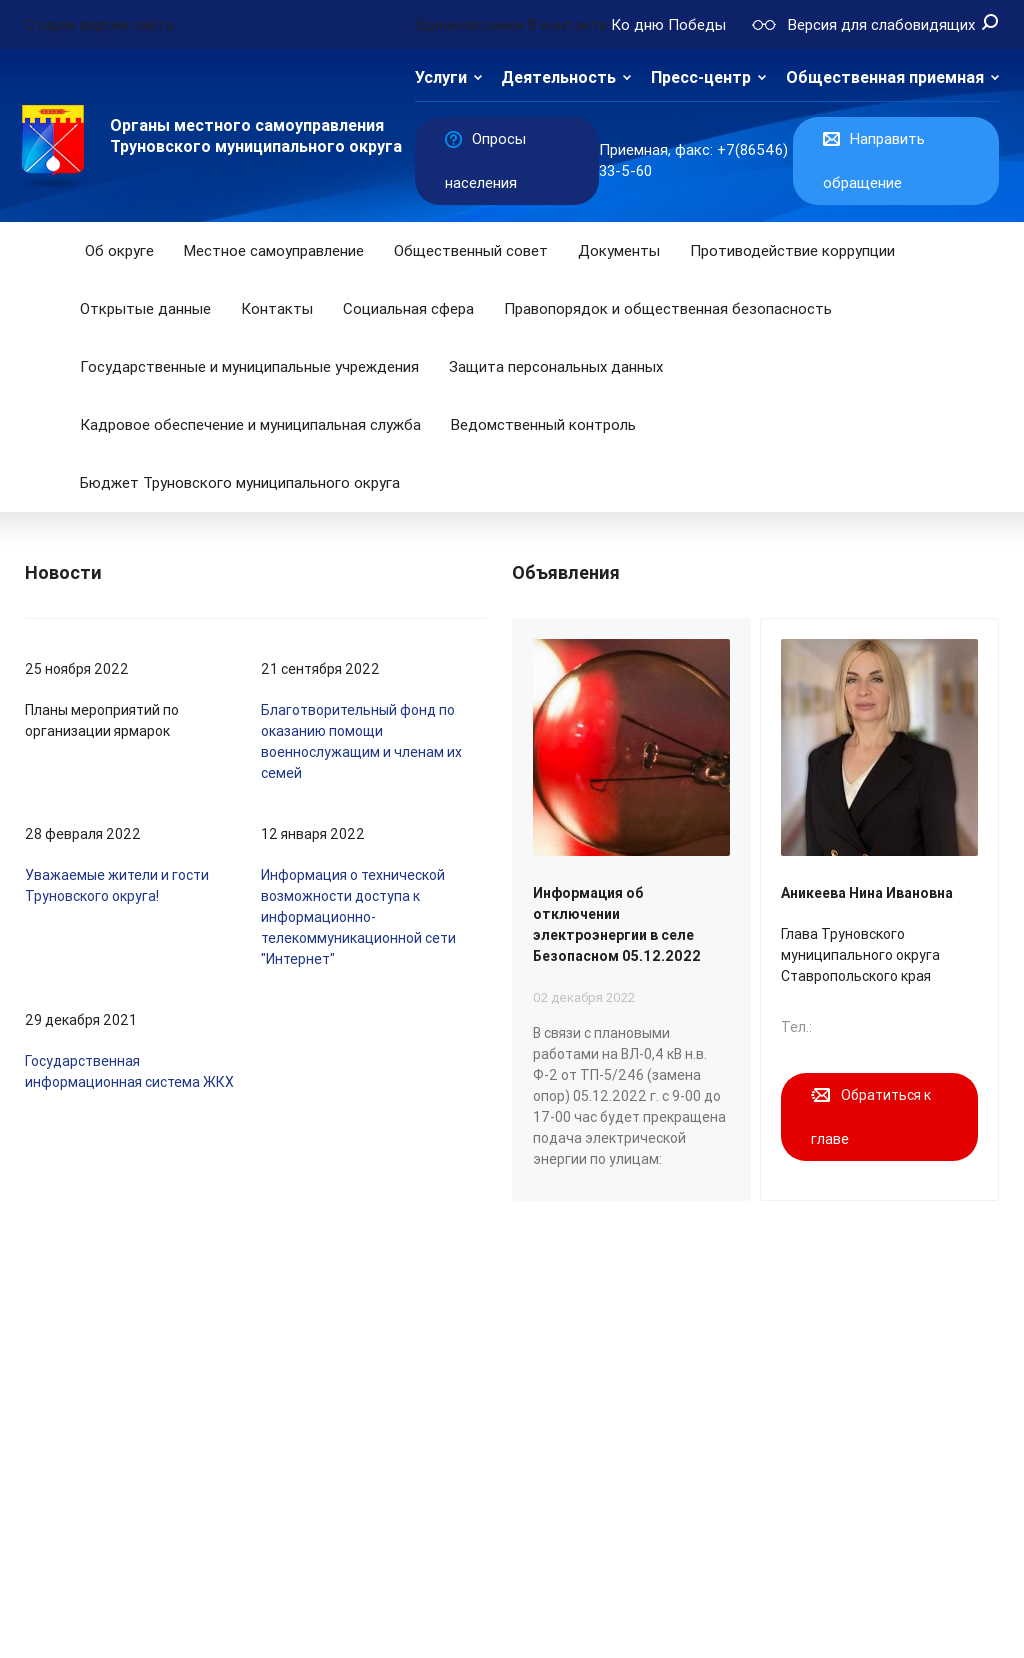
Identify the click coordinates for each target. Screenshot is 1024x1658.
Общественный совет (471, 251)
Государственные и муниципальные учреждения (249, 367)
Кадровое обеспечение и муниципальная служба (250, 425)
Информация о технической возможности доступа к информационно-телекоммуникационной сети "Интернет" (358, 917)
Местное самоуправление (274, 251)
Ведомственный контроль (543, 425)
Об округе (119, 251)
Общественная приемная (885, 77)
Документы (619, 251)
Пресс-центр (701, 77)
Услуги (441, 77)
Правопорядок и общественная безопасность (668, 309)
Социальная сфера (408, 309)
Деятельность (558, 77)
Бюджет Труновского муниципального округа (240, 483)
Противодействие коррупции (792, 251)
